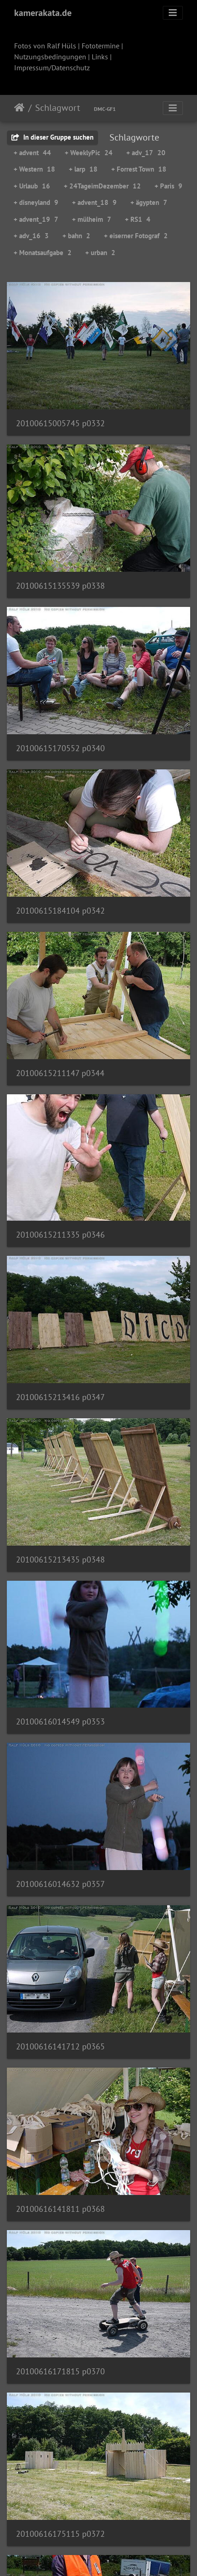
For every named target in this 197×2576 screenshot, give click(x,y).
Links (100, 56)
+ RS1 (137, 219)
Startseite (19, 108)
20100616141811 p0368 (60, 2209)
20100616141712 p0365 (60, 2046)
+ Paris (168, 186)
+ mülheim (91, 219)
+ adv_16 (31, 235)
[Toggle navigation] (173, 13)
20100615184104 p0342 (60, 910)
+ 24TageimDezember (102, 186)
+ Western (34, 169)
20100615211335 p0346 (60, 1234)
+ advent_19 (36, 219)
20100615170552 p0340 (60, 748)
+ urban (100, 252)
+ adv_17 (146, 152)
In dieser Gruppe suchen (52, 137)
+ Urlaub (32, 186)
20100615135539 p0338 (60, 585)
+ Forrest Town (138, 169)
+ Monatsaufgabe (43, 252)
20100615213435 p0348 (60, 1559)
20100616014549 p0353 (60, 1721)
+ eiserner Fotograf (136, 235)
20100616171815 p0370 (60, 2371)
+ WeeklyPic (89, 152)
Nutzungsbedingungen (50, 56)
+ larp (83, 169)
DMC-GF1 (105, 108)
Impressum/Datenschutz (52, 67)
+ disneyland (36, 202)
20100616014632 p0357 (60, 1884)
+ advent (32, 152)
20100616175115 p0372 (60, 2534)
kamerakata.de (43, 13)
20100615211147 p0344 (60, 1073)
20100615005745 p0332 (60, 423)
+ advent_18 (94, 202)
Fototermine (100, 45)
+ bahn (76, 235)
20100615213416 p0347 (60, 1397)
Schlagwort (57, 108)
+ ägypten (148, 202)
